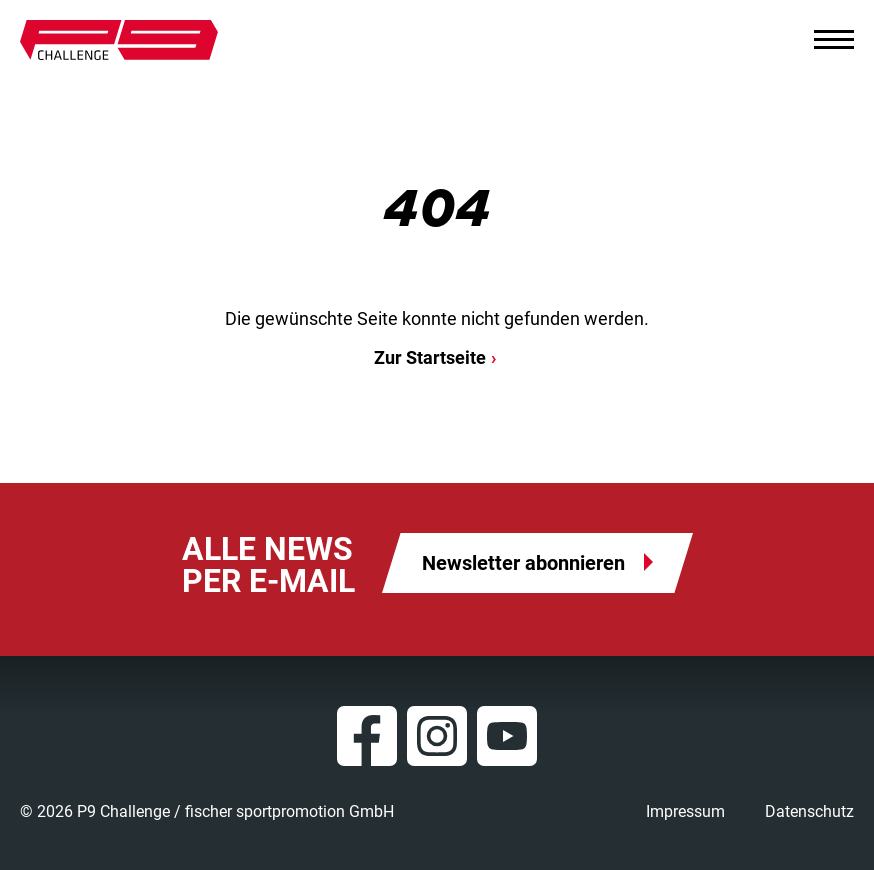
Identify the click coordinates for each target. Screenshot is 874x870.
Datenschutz (809, 811)
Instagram (437, 736)
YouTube (507, 736)
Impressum (685, 811)
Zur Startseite (430, 357)
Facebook (367, 736)
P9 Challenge (119, 40)
